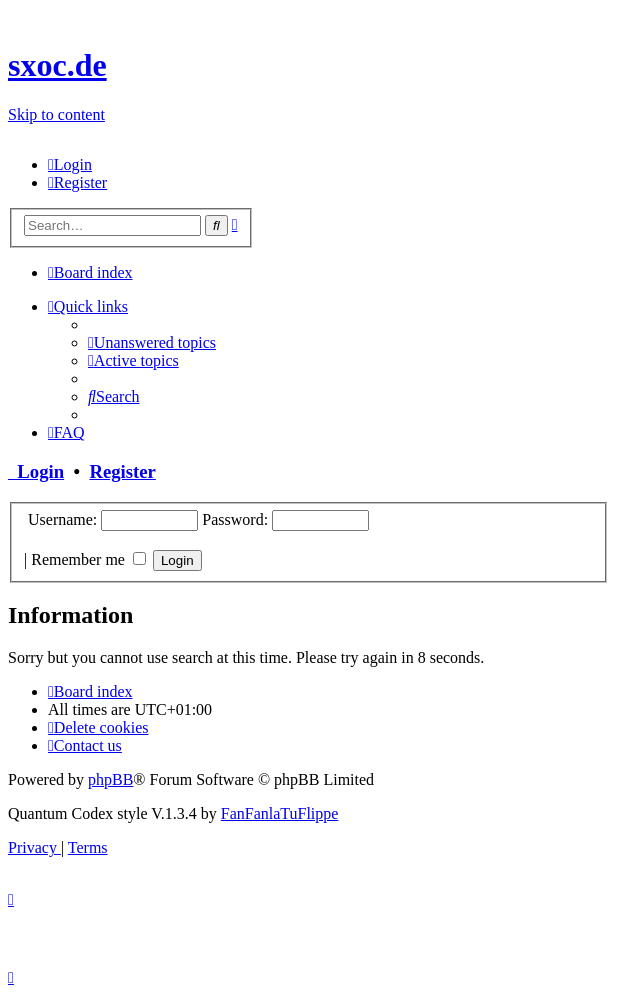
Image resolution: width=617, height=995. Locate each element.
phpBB (110, 779)
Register (122, 471)
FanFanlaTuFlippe (280, 813)
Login (36, 471)
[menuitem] (70, 164)
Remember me (88, 559)
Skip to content (56, 114)
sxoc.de (57, 65)
